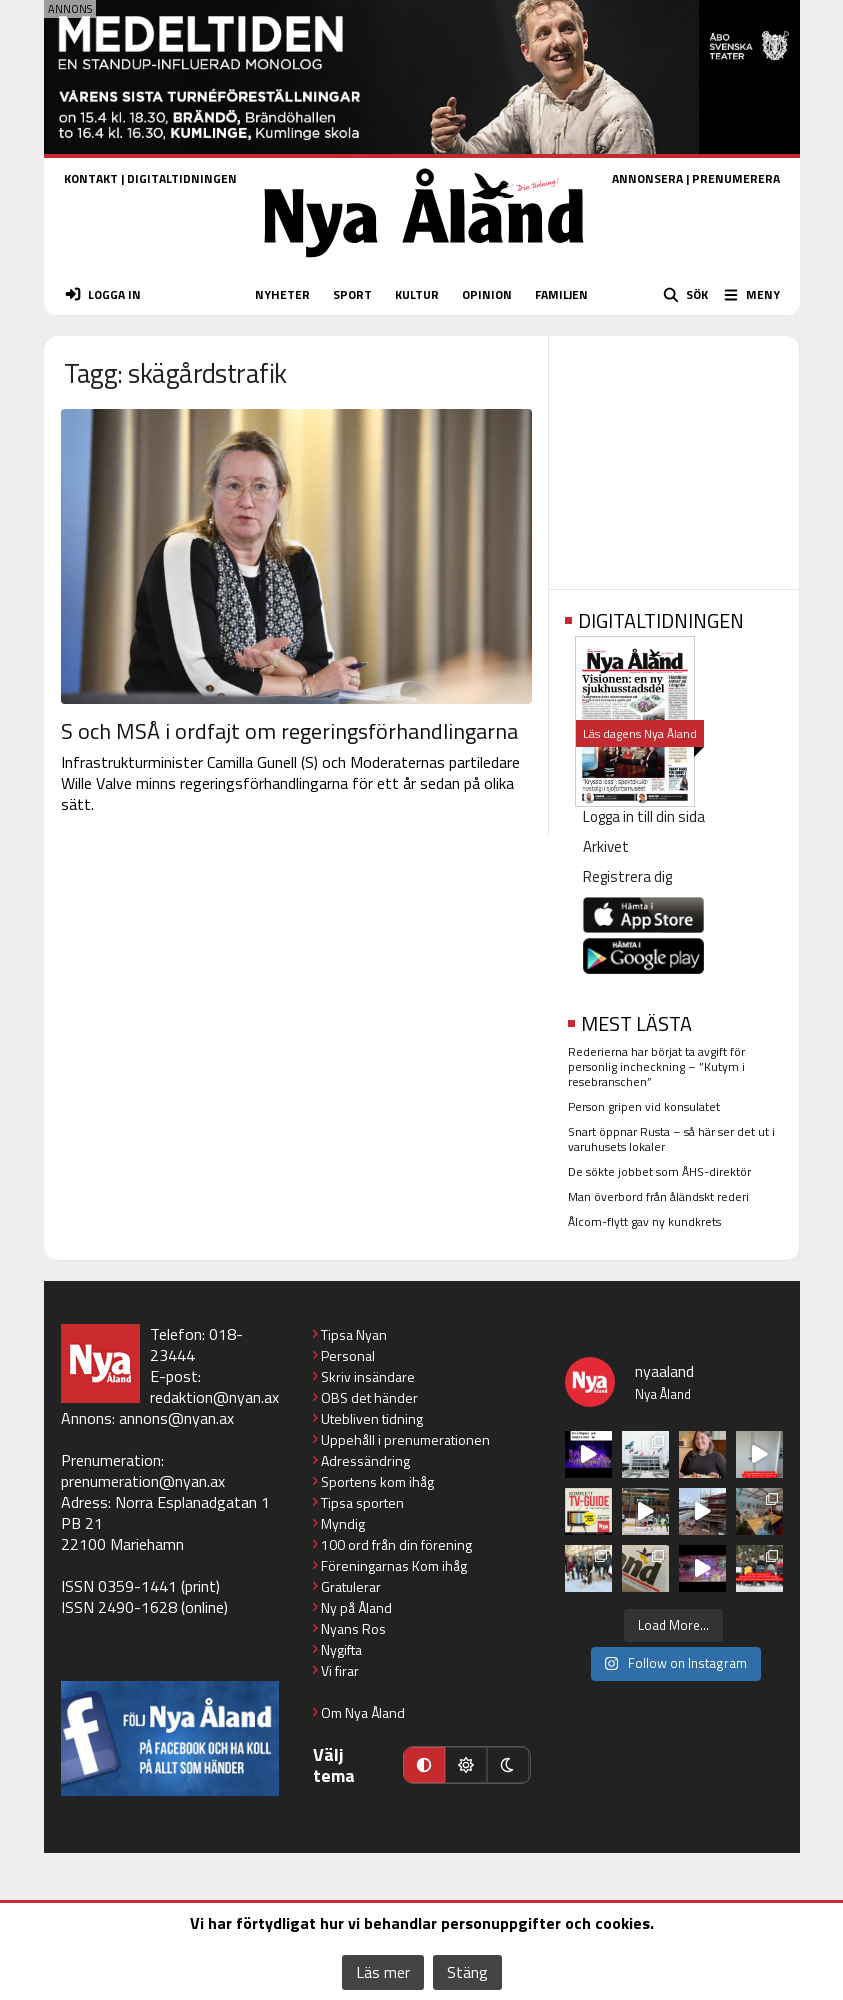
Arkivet (606, 846)
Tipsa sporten (362, 1502)
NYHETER (282, 294)
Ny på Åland (356, 1607)
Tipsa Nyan (354, 1334)
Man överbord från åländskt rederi (658, 1196)
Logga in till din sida (644, 816)
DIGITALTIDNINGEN (182, 178)
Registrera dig (627, 876)
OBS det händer (369, 1397)
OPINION (487, 294)
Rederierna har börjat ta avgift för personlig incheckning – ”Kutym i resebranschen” (656, 1066)
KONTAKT (91, 178)
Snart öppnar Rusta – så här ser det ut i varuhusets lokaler (671, 1139)
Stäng (467, 1972)
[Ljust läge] (466, 1765)
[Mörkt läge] (508, 1765)
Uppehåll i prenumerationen (405, 1439)
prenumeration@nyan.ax (143, 1481)
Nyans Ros (353, 1628)
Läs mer (383, 1972)
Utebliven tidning (372, 1418)
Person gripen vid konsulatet (644, 1106)
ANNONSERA (647, 178)
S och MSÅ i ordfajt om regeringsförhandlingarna (289, 731)
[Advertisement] (674, 456)
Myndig (343, 1523)
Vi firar (340, 1670)
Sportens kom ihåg (377, 1481)
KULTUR (417, 294)
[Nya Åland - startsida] (424, 263)
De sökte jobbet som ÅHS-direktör (659, 1171)
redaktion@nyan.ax (214, 1397)
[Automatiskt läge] (424, 1765)
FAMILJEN (561, 294)
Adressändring (365, 1460)
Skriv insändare (368, 1376)
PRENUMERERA (736, 178)
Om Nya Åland (363, 1712)
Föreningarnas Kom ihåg (394, 1565)
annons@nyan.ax (176, 1418)
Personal (348, 1355)
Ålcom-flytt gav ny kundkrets (644, 1221)
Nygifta (341, 1649)
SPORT (352, 294)
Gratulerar (351, 1586)
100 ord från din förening (396, 1544)
